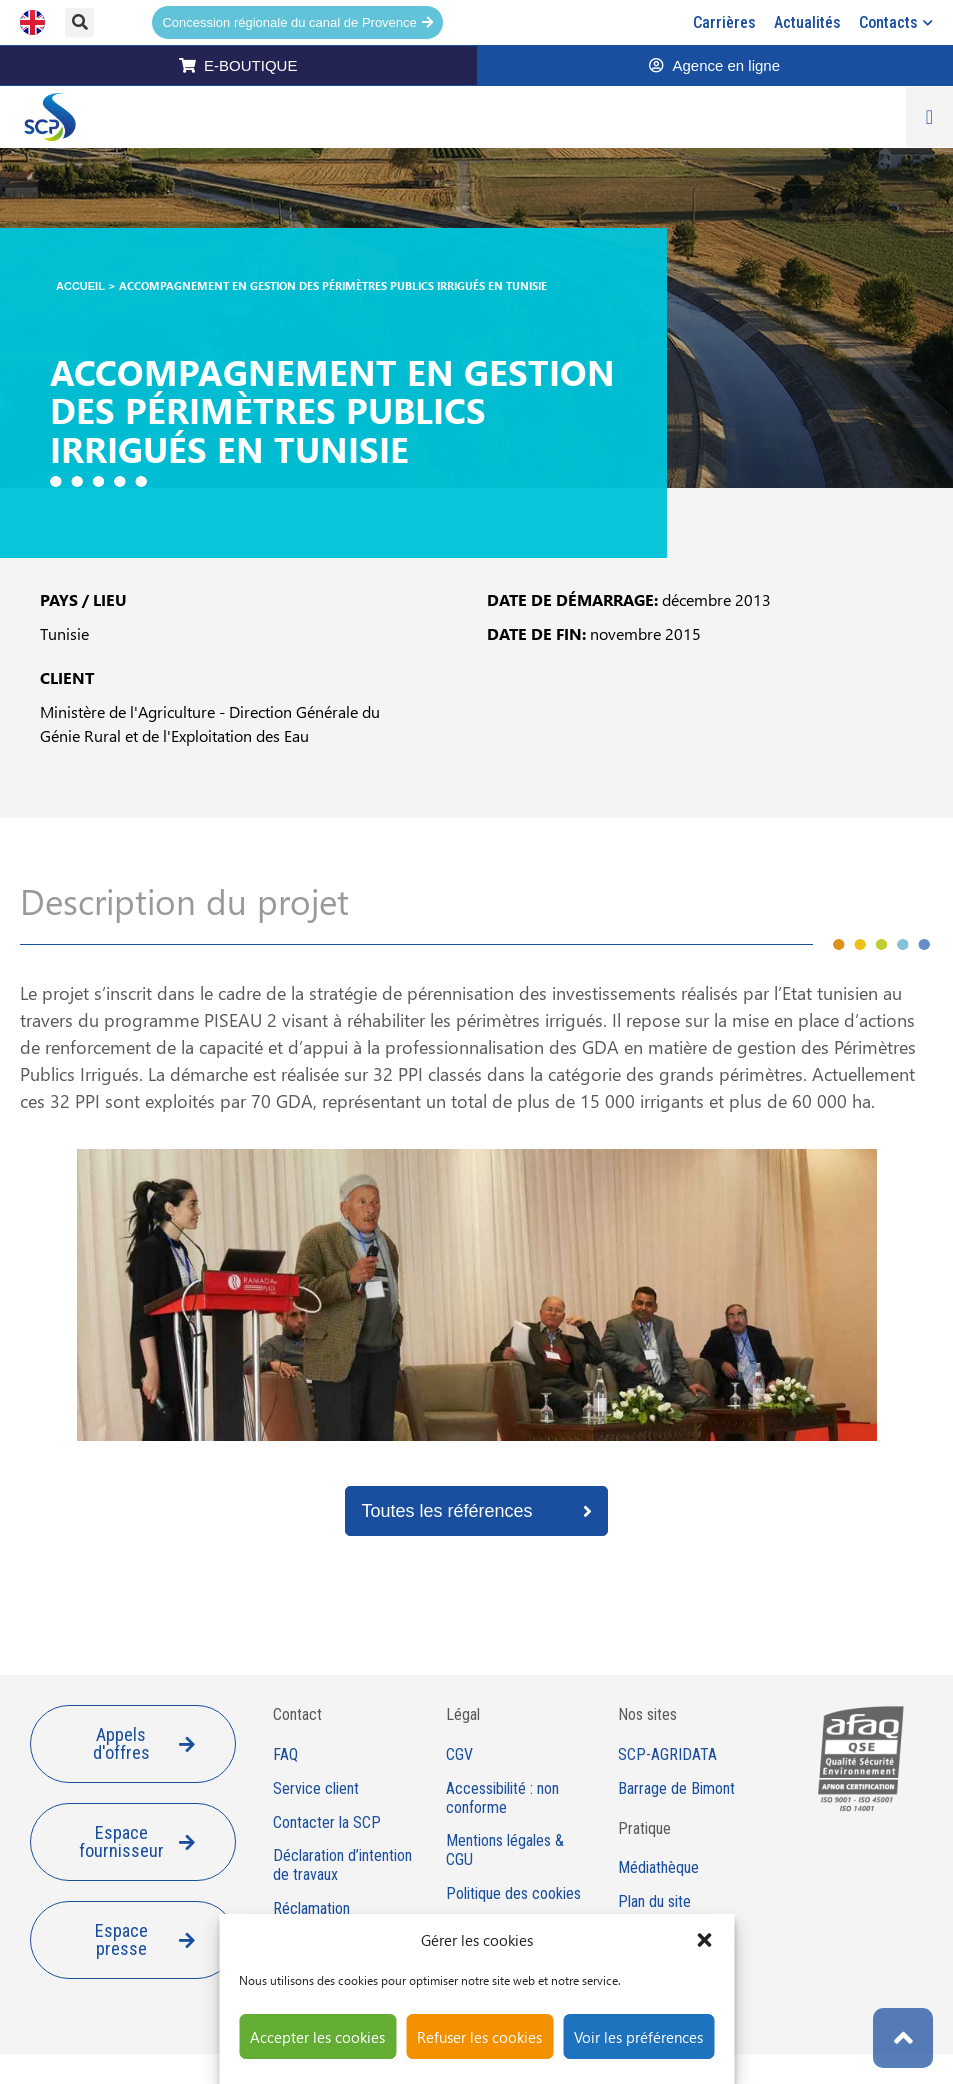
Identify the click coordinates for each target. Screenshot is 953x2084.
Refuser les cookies (479, 2037)
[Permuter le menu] (929, 117)
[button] (704, 1940)
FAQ (285, 1755)
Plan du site (654, 1902)
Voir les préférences (638, 2037)
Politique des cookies (513, 1894)
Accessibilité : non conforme (502, 1798)
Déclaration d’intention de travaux (342, 1865)
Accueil (80, 286)
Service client (316, 1789)
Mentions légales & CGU (505, 1850)
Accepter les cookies (317, 2037)
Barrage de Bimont (676, 1789)
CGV (459, 1755)
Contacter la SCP (327, 1823)
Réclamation (311, 1909)
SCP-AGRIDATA (667, 1755)
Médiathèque (658, 1868)
